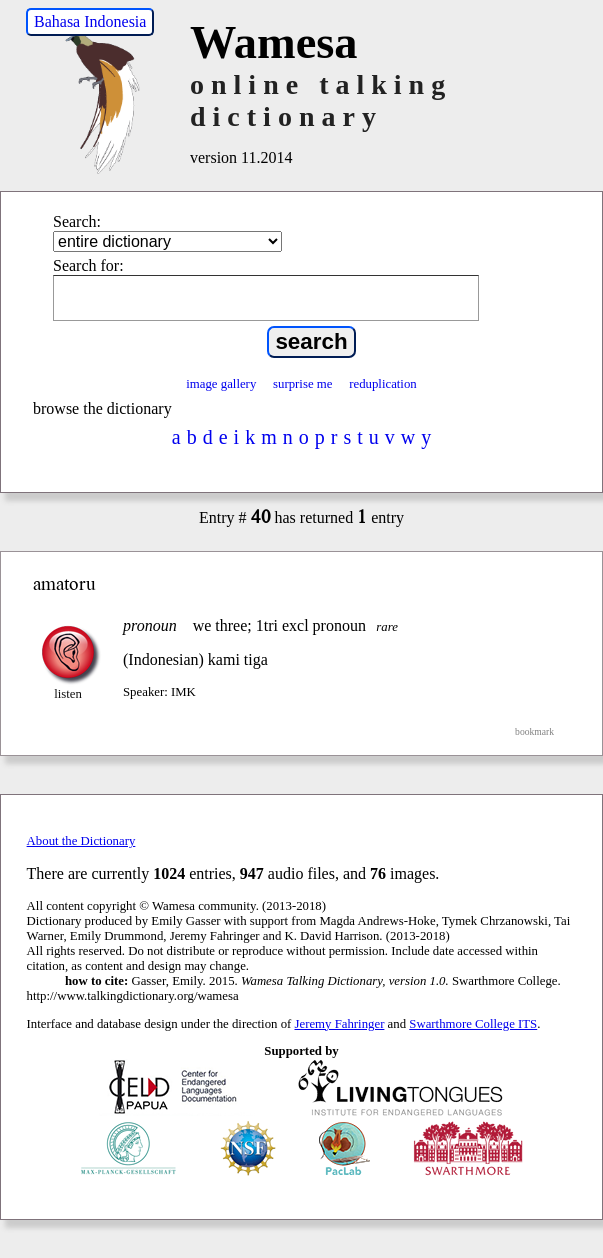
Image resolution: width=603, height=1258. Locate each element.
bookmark (534, 731)
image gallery (221, 384)
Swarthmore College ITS (473, 1024)
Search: (77, 221)
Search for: (88, 265)
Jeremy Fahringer (340, 1024)
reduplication (383, 384)
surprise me (302, 384)
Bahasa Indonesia (90, 21)
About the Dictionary (81, 841)
